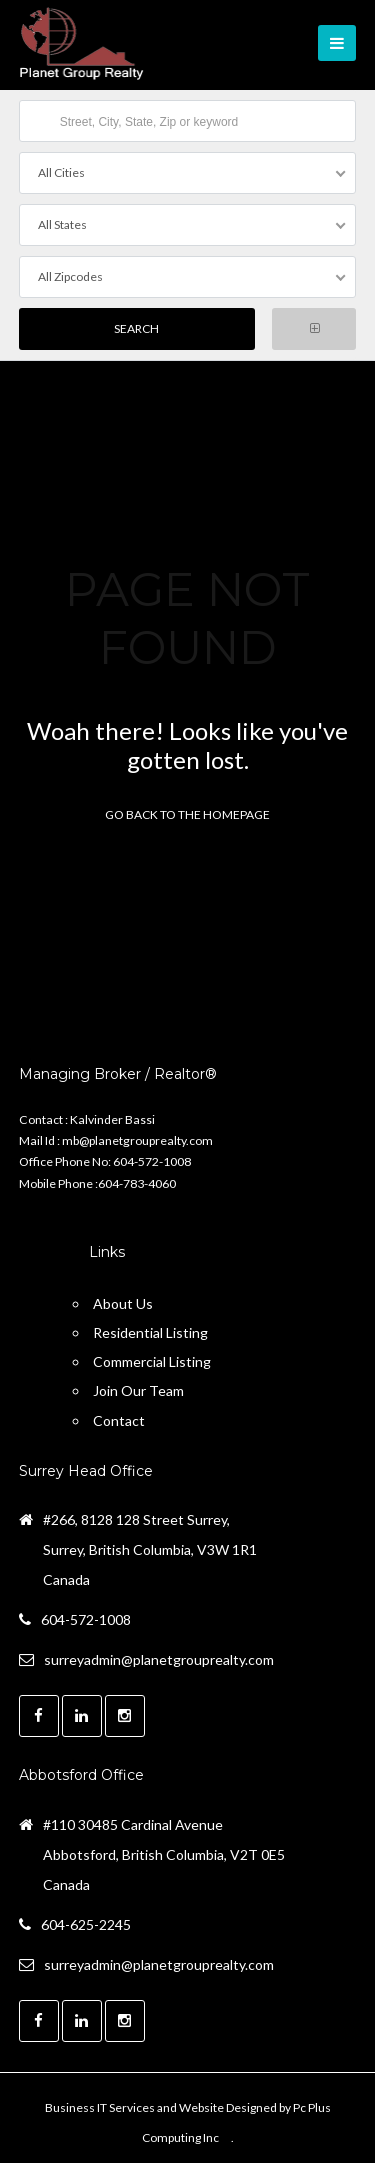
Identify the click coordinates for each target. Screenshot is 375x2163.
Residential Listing (150, 1332)
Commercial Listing (152, 1361)
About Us (123, 1303)
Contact (119, 1420)
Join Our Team (138, 1390)
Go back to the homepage (187, 814)
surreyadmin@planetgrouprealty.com (159, 1659)
